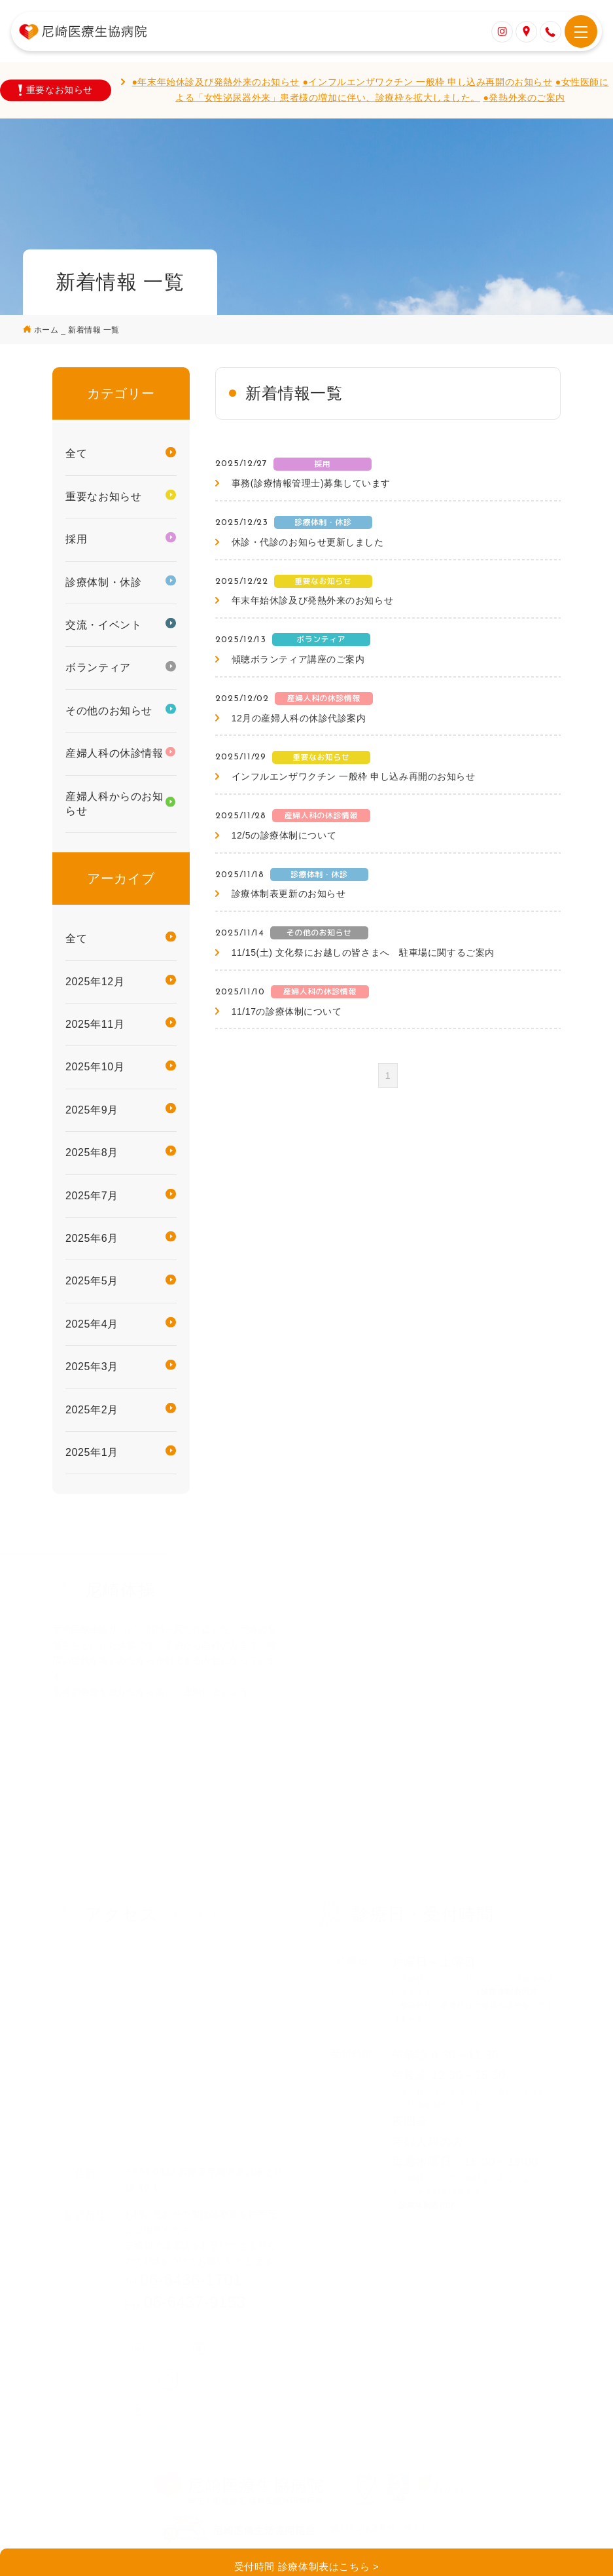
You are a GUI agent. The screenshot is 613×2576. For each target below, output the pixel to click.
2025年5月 (91, 1280)
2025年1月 (91, 1452)
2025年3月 (91, 1366)
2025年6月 (91, 1238)
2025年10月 (95, 1066)
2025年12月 (95, 981)
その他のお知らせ (108, 710)
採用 (76, 539)
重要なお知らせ (103, 496)
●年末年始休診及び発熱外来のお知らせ (215, 82)
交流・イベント (103, 624)
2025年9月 (91, 1110)
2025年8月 (91, 1152)
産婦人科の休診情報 (114, 753)
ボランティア (98, 667)
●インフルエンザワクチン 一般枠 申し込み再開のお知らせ (427, 82)
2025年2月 (91, 1409)
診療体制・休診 (103, 582)
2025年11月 (95, 1024)
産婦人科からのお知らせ (114, 803)
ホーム (47, 330)
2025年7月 (91, 1195)
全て (76, 453)
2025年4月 (91, 1324)
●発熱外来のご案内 (524, 97)
